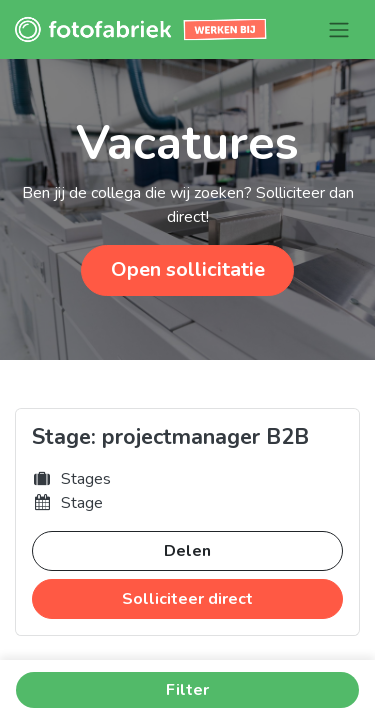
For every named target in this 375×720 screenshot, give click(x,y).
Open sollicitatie (188, 269)
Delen (187, 551)
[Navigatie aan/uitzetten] (339, 29)
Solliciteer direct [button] (187, 599)
